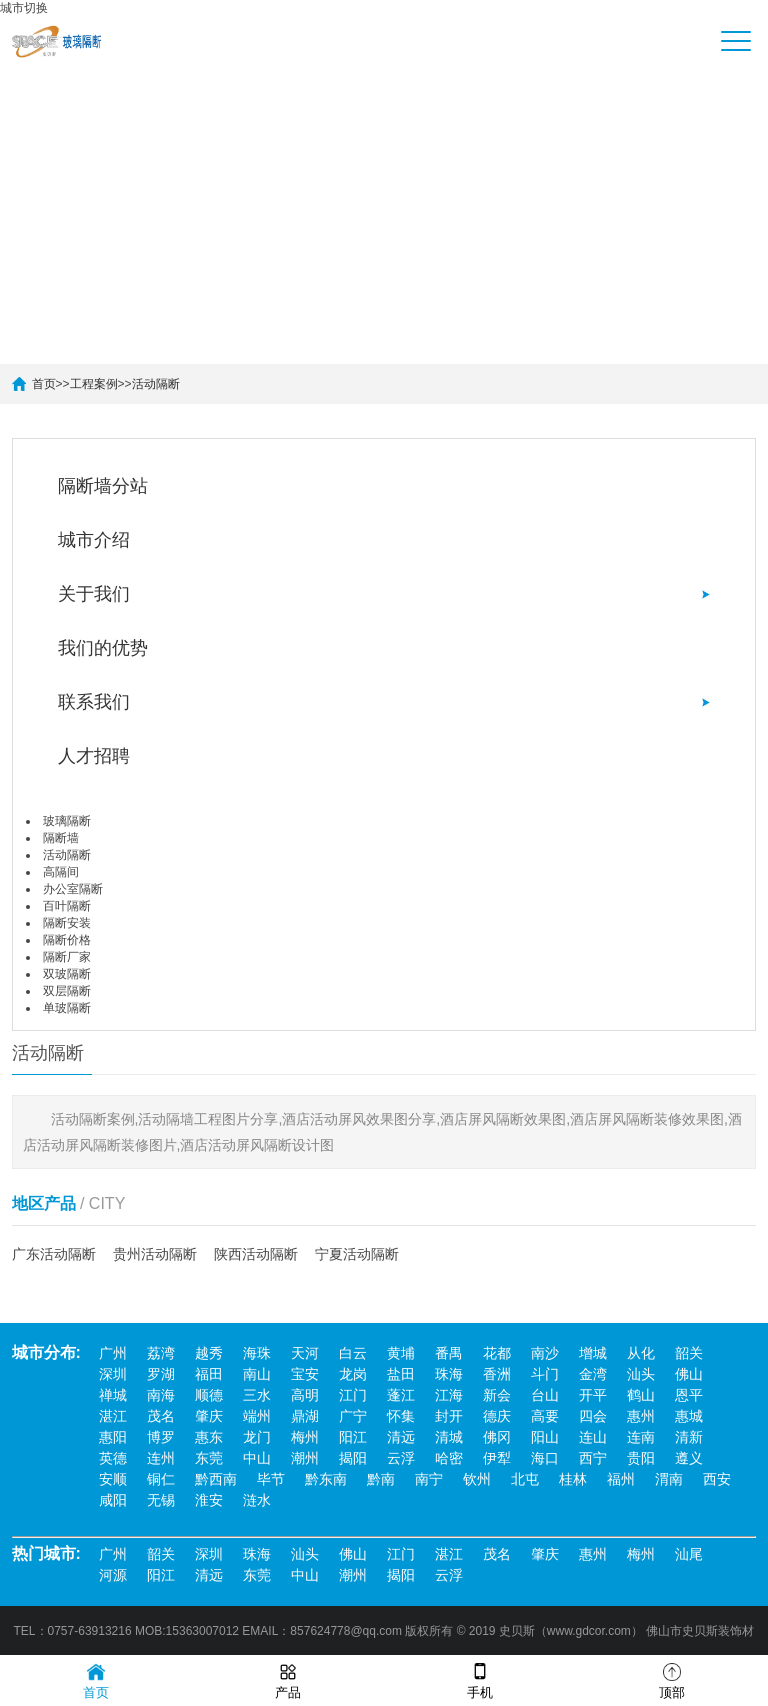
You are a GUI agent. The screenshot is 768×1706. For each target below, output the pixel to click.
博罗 (161, 1437)
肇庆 (209, 1416)
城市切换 (24, 8)
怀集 (401, 1416)
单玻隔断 (67, 1008)
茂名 (161, 1416)
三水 (257, 1395)
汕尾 (689, 1554)
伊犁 (497, 1458)
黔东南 (326, 1479)
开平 (593, 1395)
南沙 (545, 1353)
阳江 (353, 1437)
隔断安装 (67, 923)
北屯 (525, 1479)
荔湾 (161, 1353)
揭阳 (353, 1458)
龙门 (257, 1437)
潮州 (305, 1458)
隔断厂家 (67, 957)
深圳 (113, 1374)
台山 (545, 1395)
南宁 (429, 1479)
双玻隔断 (67, 974)
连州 (161, 1458)
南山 (257, 1374)
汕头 (641, 1374)
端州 (257, 1416)
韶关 (689, 1353)
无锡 (161, 1500)
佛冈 (497, 1437)
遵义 (689, 1458)
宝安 (305, 1374)
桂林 (573, 1479)
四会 (593, 1416)
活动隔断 (156, 384)
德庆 (497, 1416)
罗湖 (161, 1374)
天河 (305, 1353)
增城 (593, 1353)
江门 (353, 1395)
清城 (449, 1437)
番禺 (449, 1353)
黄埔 (401, 1353)
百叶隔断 (67, 906)
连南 (641, 1437)
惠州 (641, 1416)
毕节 (271, 1479)
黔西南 (216, 1479)
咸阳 (113, 1500)
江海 (449, 1395)
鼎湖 (305, 1416)
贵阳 (641, 1458)
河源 (113, 1575)
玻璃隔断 (67, 821)
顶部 (672, 1679)
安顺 (113, 1479)
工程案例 (94, 384)
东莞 (209, 1458)
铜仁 (161, 1479)
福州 (621, 1479)
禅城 (113, 1395)
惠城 (689, 1416)
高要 (545, 1416)
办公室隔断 (73, 889)
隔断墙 (61, 838)
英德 (113, 1458)
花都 (497, 1353)
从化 (641, 1353)
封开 (449, 1416)
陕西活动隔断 (256, 1254)
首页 (44, 384)
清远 (401, 1437)
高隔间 (61, 872)
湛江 (113, 1416)
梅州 (305, 1437)
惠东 (209, 1437)
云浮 (401, 1458)
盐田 (401, 1374)
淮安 (209, 1500)
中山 (257, 1458)
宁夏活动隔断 (357, 1254)
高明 (305, 1395)
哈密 (449, 1458)
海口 (545, 1458)
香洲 (497, 1374)
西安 (717, 1479)
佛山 (689, 1374)
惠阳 (113, 1437)
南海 (161, 1395)
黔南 (381, 1479)
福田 (209, 1374)
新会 (497, 1395)
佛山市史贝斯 (682, 1631)
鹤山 (641, 1395)
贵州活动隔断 (155, 1254)
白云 (353, 1353)
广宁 (353, 1416)
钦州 (477, 1479)
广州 (113, 1353)
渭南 (669, 1479)
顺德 (209, 1395)
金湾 (593, 1374)
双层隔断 (67, 991)
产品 (288, 1679)
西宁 (593, 1458)
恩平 (689, 1395)
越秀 (209, 1353)
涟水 (257, 1500)
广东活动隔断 (54, 1254)
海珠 (257, 1353)
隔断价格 (67, 940)
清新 (689, 1437)
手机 (480, 1679)
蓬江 (401, 1395)
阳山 (545, 1437)
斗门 (545, 1374)
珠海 (449, 1374)
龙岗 (353, 1374)
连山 (593, 1437)
